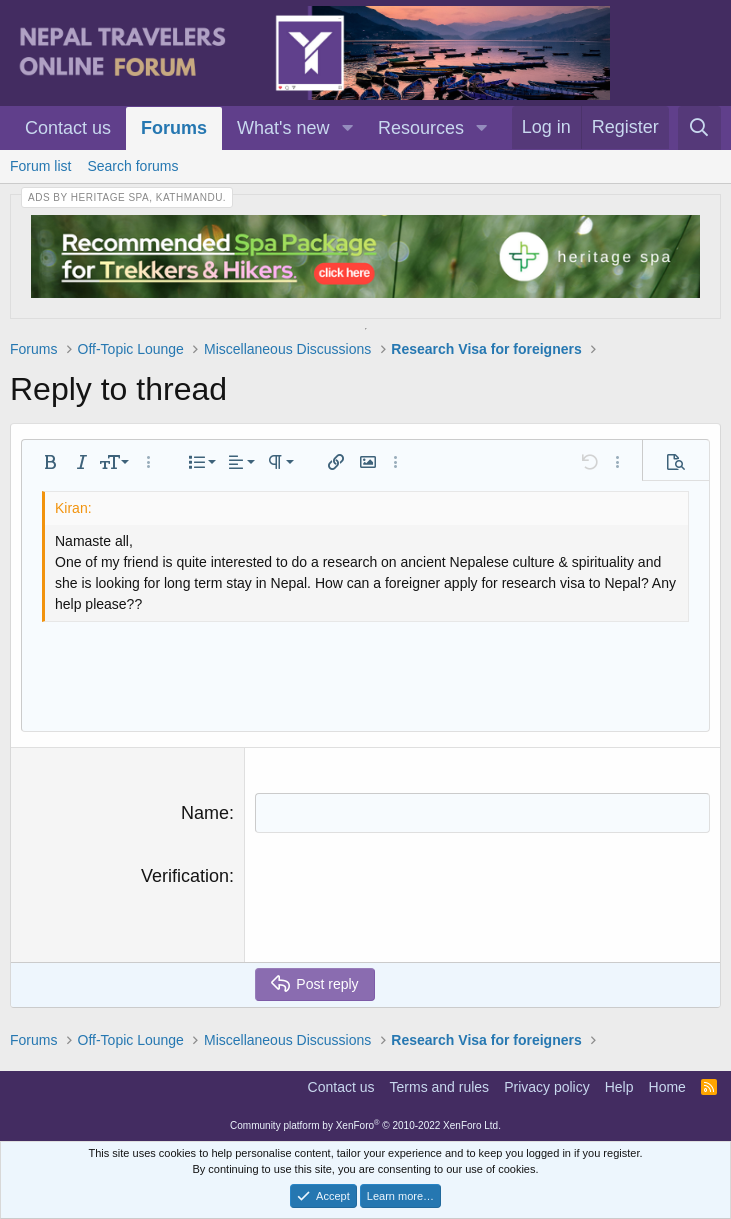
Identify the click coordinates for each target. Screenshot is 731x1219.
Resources (421, 128)
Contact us (68, 128)
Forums (174, 128)
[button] (347, 128)
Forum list (40, 166)
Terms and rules (440, 1087)
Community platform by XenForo (365, 1125)
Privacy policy (547, 1087)
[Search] (699, 128)
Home (667, 1087)
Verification (185, 877)
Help (619, 1087)
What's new (283, 128)
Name (205, 813)
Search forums (132, 166)
